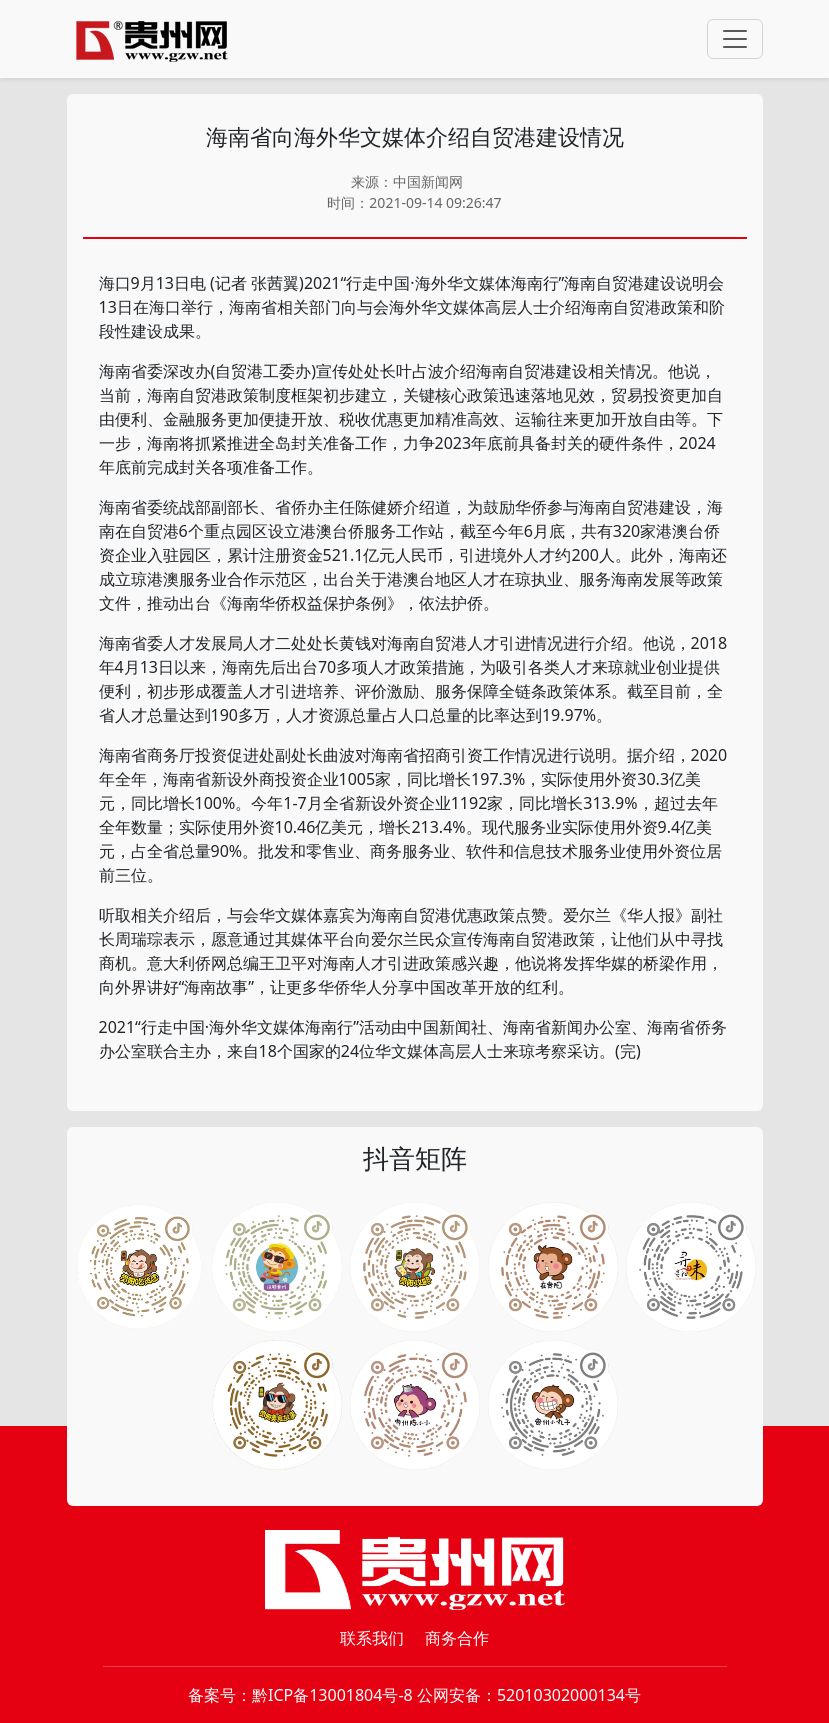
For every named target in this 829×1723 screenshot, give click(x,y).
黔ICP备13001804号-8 (332, 1695)
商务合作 (457, 1638)
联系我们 (372, 1638)
